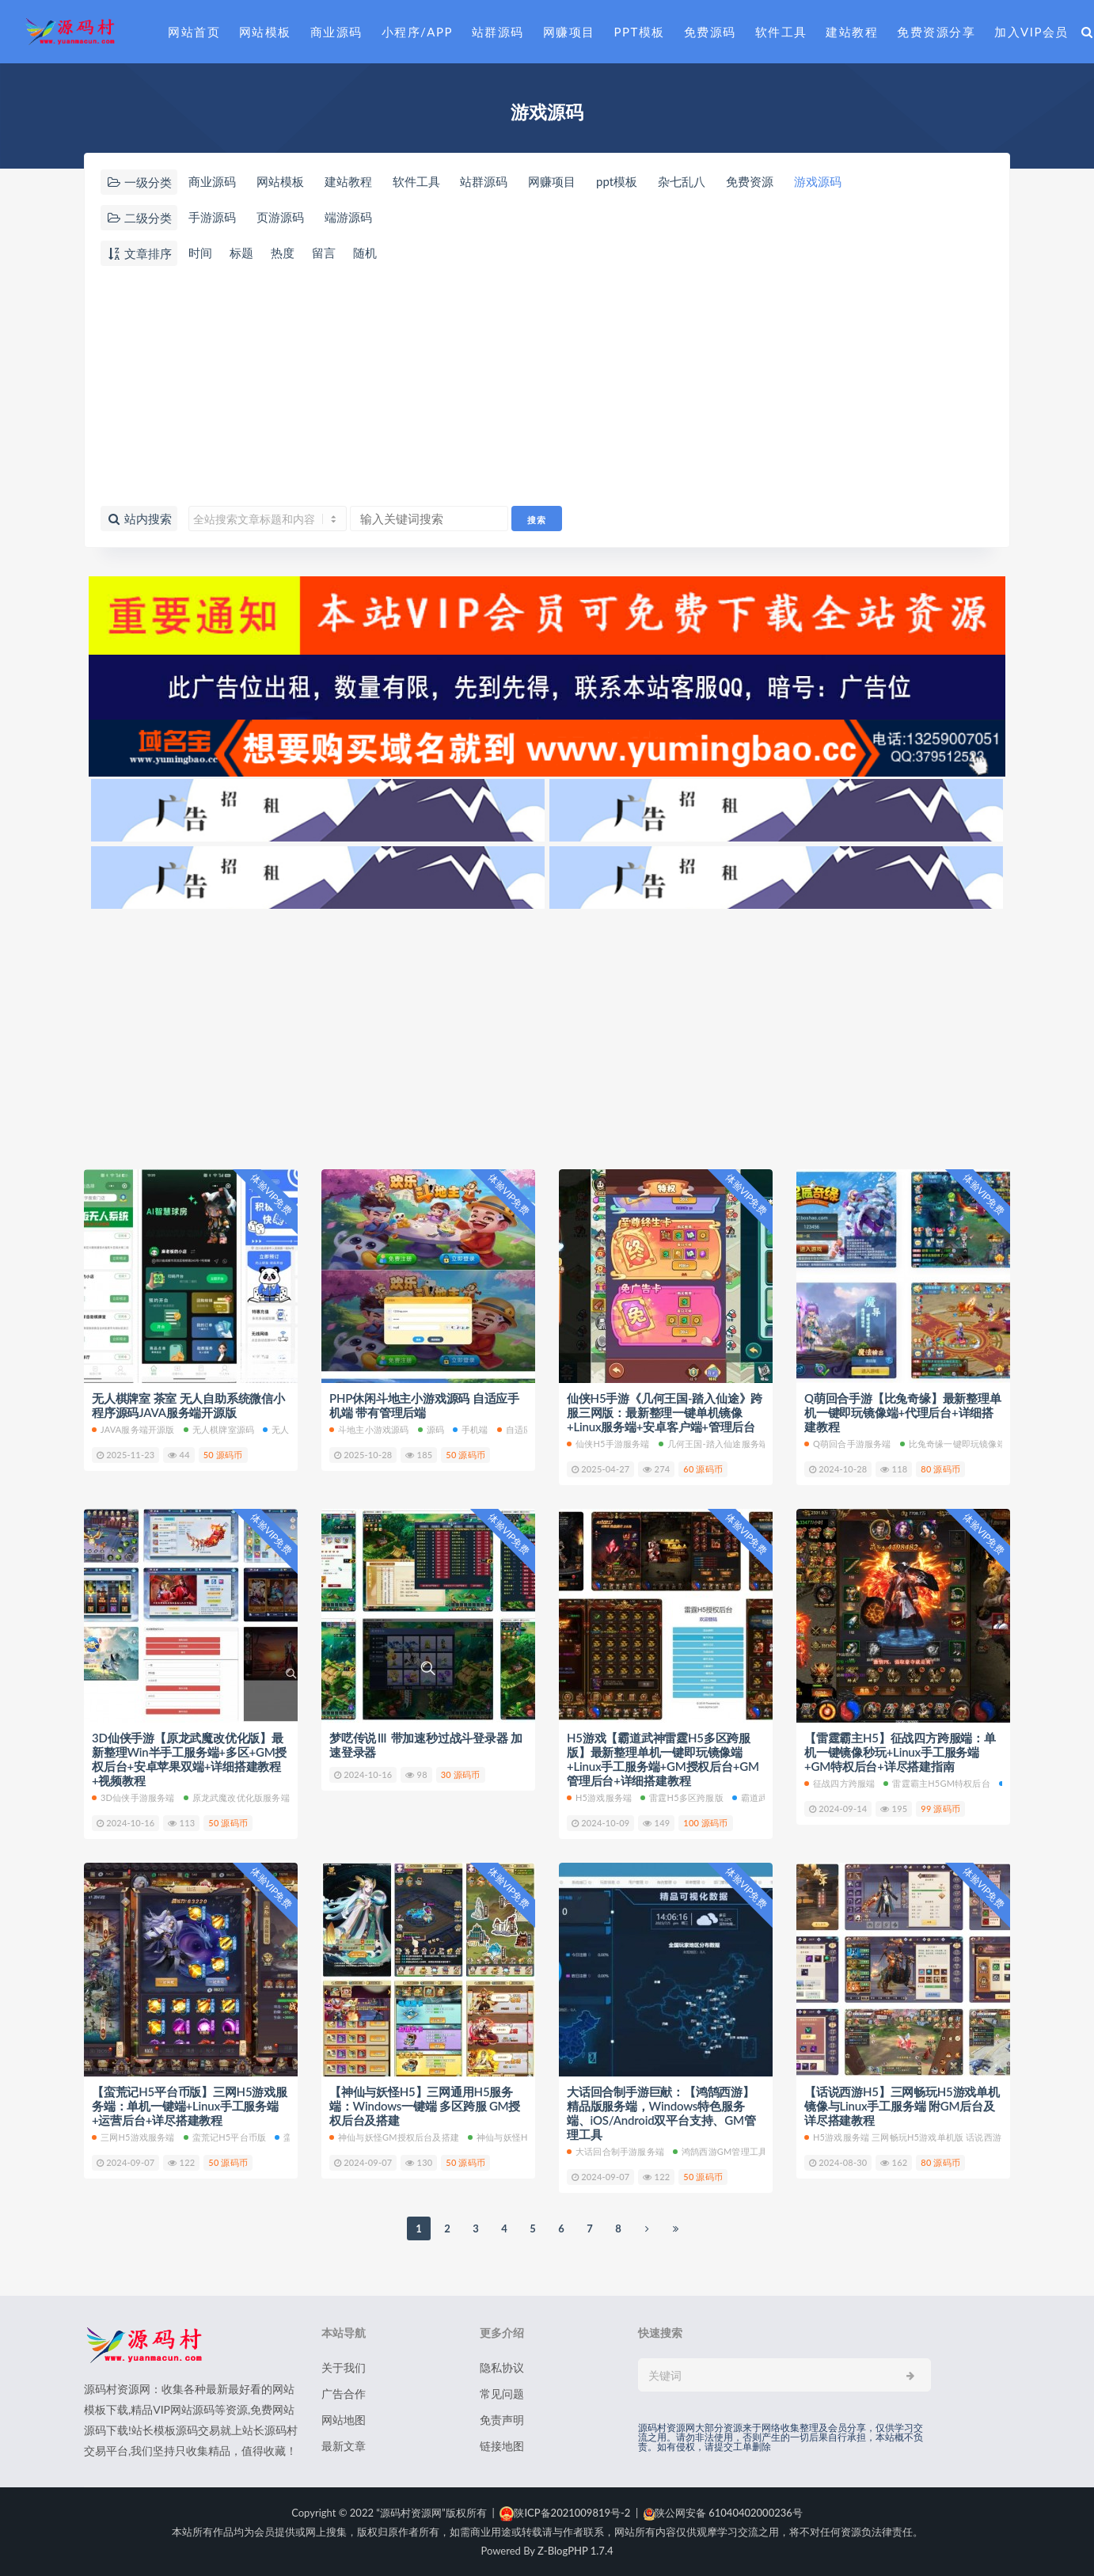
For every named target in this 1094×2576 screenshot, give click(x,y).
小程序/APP (417, 32)
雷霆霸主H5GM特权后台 (936, 1783)
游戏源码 (817, 181)
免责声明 (502, 2419)
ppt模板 (616, 181)
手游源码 (212, 217)
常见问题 (502, 2393)
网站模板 (265, 32)
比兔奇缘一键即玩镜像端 (953, 1443)
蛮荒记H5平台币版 (225, 2137)
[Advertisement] (547, 387)
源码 (431, 1429)
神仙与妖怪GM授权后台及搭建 (394, 2137)
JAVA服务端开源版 (133, 1429)
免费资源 (749, 181)
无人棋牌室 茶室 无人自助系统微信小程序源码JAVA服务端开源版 (188, 1405)
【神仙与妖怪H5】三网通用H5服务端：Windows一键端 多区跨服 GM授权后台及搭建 (424, 2105)
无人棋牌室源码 (219, 1429)
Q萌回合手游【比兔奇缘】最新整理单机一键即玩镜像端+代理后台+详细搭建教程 (902, 1412)
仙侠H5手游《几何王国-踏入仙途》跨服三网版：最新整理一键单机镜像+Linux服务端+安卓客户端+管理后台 (664, 1412)
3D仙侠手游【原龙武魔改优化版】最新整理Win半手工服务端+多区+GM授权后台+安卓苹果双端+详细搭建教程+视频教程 (189, 1759)
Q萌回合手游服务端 (847, 1443)
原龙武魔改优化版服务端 (237, 1797)
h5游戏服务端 (599, 1797)
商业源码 (336, 32)
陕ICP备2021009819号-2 (565, 2512)
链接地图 (502, 2446)
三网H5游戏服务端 (133, 2137)
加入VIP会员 (1031, 32)
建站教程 (852, 32)
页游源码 (280, 217)
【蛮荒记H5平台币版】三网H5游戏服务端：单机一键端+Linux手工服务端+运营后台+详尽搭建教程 (189, 2105)
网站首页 (194, 32)
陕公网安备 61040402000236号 (723, 2512)
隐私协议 (502, 2367)
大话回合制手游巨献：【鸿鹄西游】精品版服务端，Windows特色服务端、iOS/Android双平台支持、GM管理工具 (661, 2112)
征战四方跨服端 (839, 1783)
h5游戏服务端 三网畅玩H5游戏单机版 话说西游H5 (908, 2137)
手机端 (470, 1429)
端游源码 (348, 217)
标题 (241, 252)
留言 (324, 252)
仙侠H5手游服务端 (608, 1443)
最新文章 (343, 2446)
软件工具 (781, 32)
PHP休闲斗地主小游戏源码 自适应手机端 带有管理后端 (424, 1405)
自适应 (515, 1429)
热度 (282, 252)
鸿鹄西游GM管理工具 (720, 2151)
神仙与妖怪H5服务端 (514, 2137)
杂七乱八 (681, 181)
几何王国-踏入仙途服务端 (714, 1443)
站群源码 (498, 32)
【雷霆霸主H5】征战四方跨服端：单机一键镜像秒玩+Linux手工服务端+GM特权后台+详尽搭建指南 (900, 1752)
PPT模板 (639, 32)
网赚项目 (569, 32)
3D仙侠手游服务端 (133, 1797)
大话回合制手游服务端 (615, 2151)
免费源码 (710, 32)
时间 (200, 252)
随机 (365, 252)
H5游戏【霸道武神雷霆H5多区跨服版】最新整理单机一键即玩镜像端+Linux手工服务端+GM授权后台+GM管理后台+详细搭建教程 (663, 1759)
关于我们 (343, 2367)
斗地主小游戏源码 (369, 1429)
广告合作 (343, 2393)
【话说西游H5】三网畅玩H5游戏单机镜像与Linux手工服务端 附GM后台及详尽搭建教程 (902, 2105)
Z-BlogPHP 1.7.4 (575, 2550)
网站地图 (343, 2419)
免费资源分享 (936, 32)
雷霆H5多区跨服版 (682, 1797)
